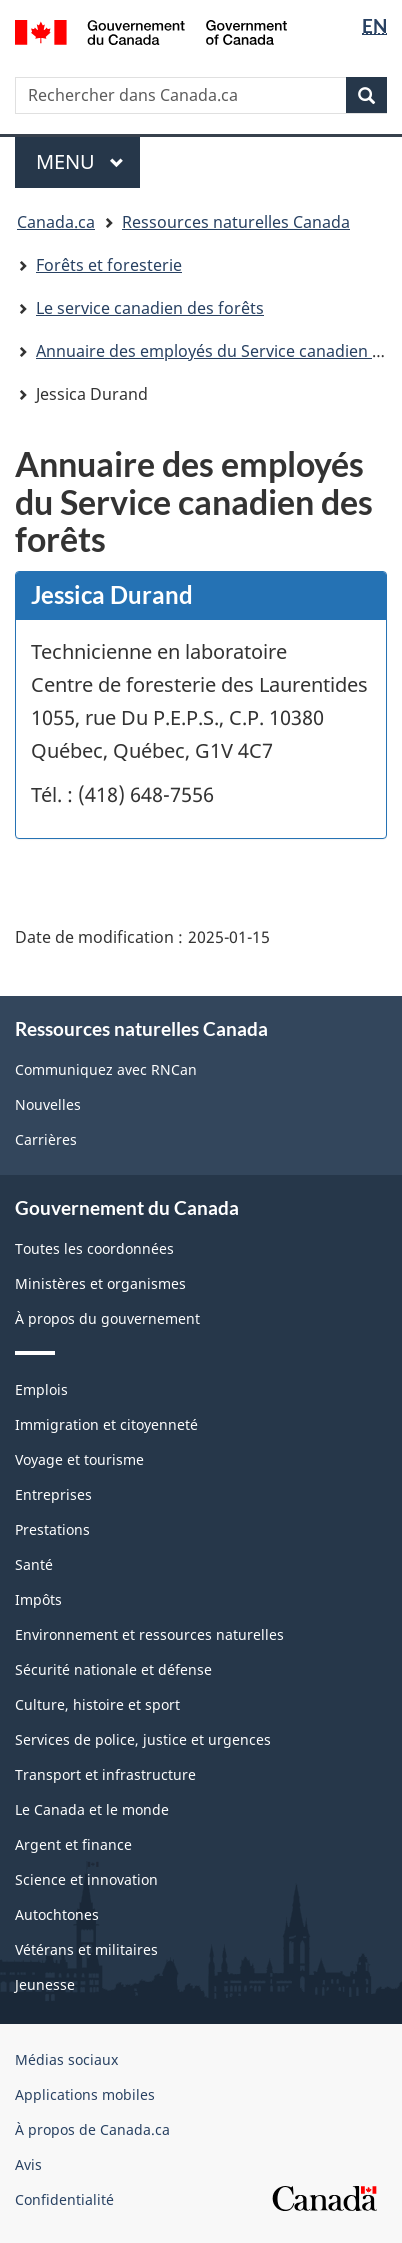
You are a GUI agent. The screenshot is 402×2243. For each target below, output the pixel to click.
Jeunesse (45, 1984)
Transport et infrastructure (105, 1774)
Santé (34, 1564)
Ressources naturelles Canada (236, 222)
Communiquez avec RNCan (106, 1069)
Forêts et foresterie (109, 265)
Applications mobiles (85, 2094)
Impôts (38, 1599)
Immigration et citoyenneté (106, 1424)
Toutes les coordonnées (94, 1248)
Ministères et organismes (100, 1283)
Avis (28, 2164)
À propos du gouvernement (107, 1318)
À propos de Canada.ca (92, 2129)
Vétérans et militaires (86, 1949)
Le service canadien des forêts (150, 308)
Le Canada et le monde (92, 1809)
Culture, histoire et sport (97, 1704)
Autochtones (57, 1914)
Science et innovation (86, 1879)
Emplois (41, 1389)
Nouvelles (48, 1104)
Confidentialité (64, 2199)
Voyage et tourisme (79, 1459)
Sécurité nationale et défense (113, 1669)
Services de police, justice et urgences (143, 1739)
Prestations (52, 1529)
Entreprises (53, 1494)
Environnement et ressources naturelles (149, 1634)
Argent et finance (73, 1844)
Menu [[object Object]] (88, 161)
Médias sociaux (66, 2059)
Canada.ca (56, 222)
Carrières (46, 1139)
